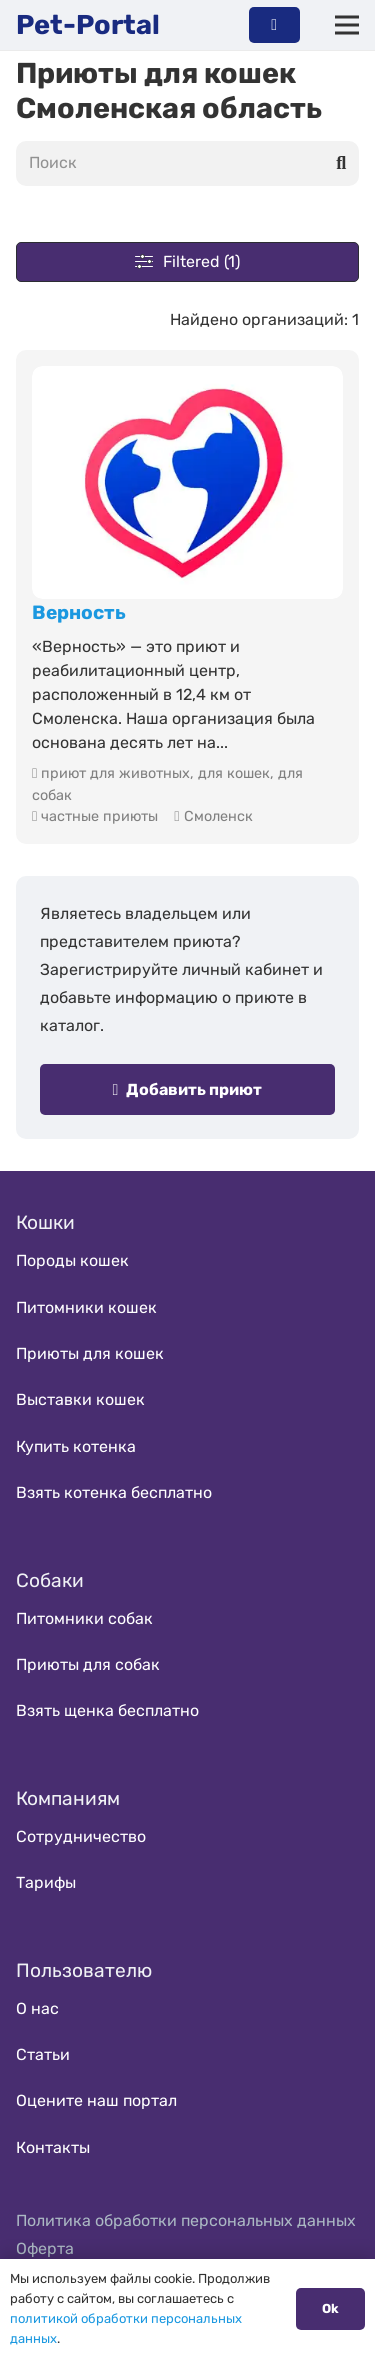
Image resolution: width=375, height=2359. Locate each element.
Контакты (53, 2147)
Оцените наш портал (96, 2100)
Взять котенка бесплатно (114, 1492)
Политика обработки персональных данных (186, 2220)
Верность (79, 612)
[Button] (274, 24)
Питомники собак (84, 1618)
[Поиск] (187, 163)
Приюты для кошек (90, 1353)
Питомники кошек (86, 1307)
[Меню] (347, 25)
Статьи (43, 2054)
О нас (37, 2008)
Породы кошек (72, 1260)
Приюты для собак (88, 1664)
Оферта (45, 2248)
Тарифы (46, 1882)
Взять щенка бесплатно (107, 1710)
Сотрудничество (81, 1836)
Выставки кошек (80, 1399)
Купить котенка (76, 1446)
